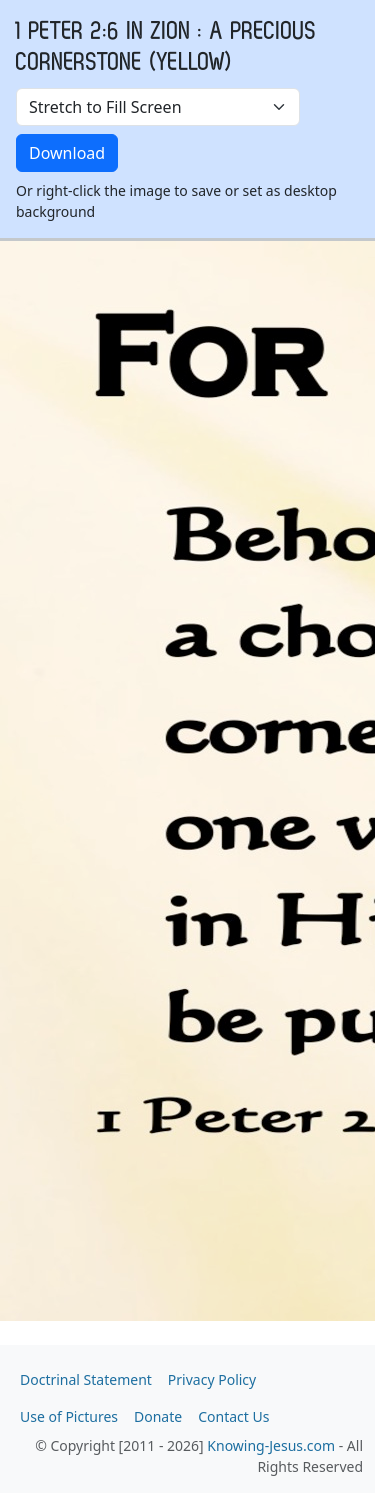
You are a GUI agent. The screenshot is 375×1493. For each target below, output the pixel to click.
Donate (158, 1416)
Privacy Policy (212, 1379)
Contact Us (233, 1416)
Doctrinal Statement (86, 1379)
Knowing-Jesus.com (271, 1445)
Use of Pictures (69, 1416)
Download (67, 153)
